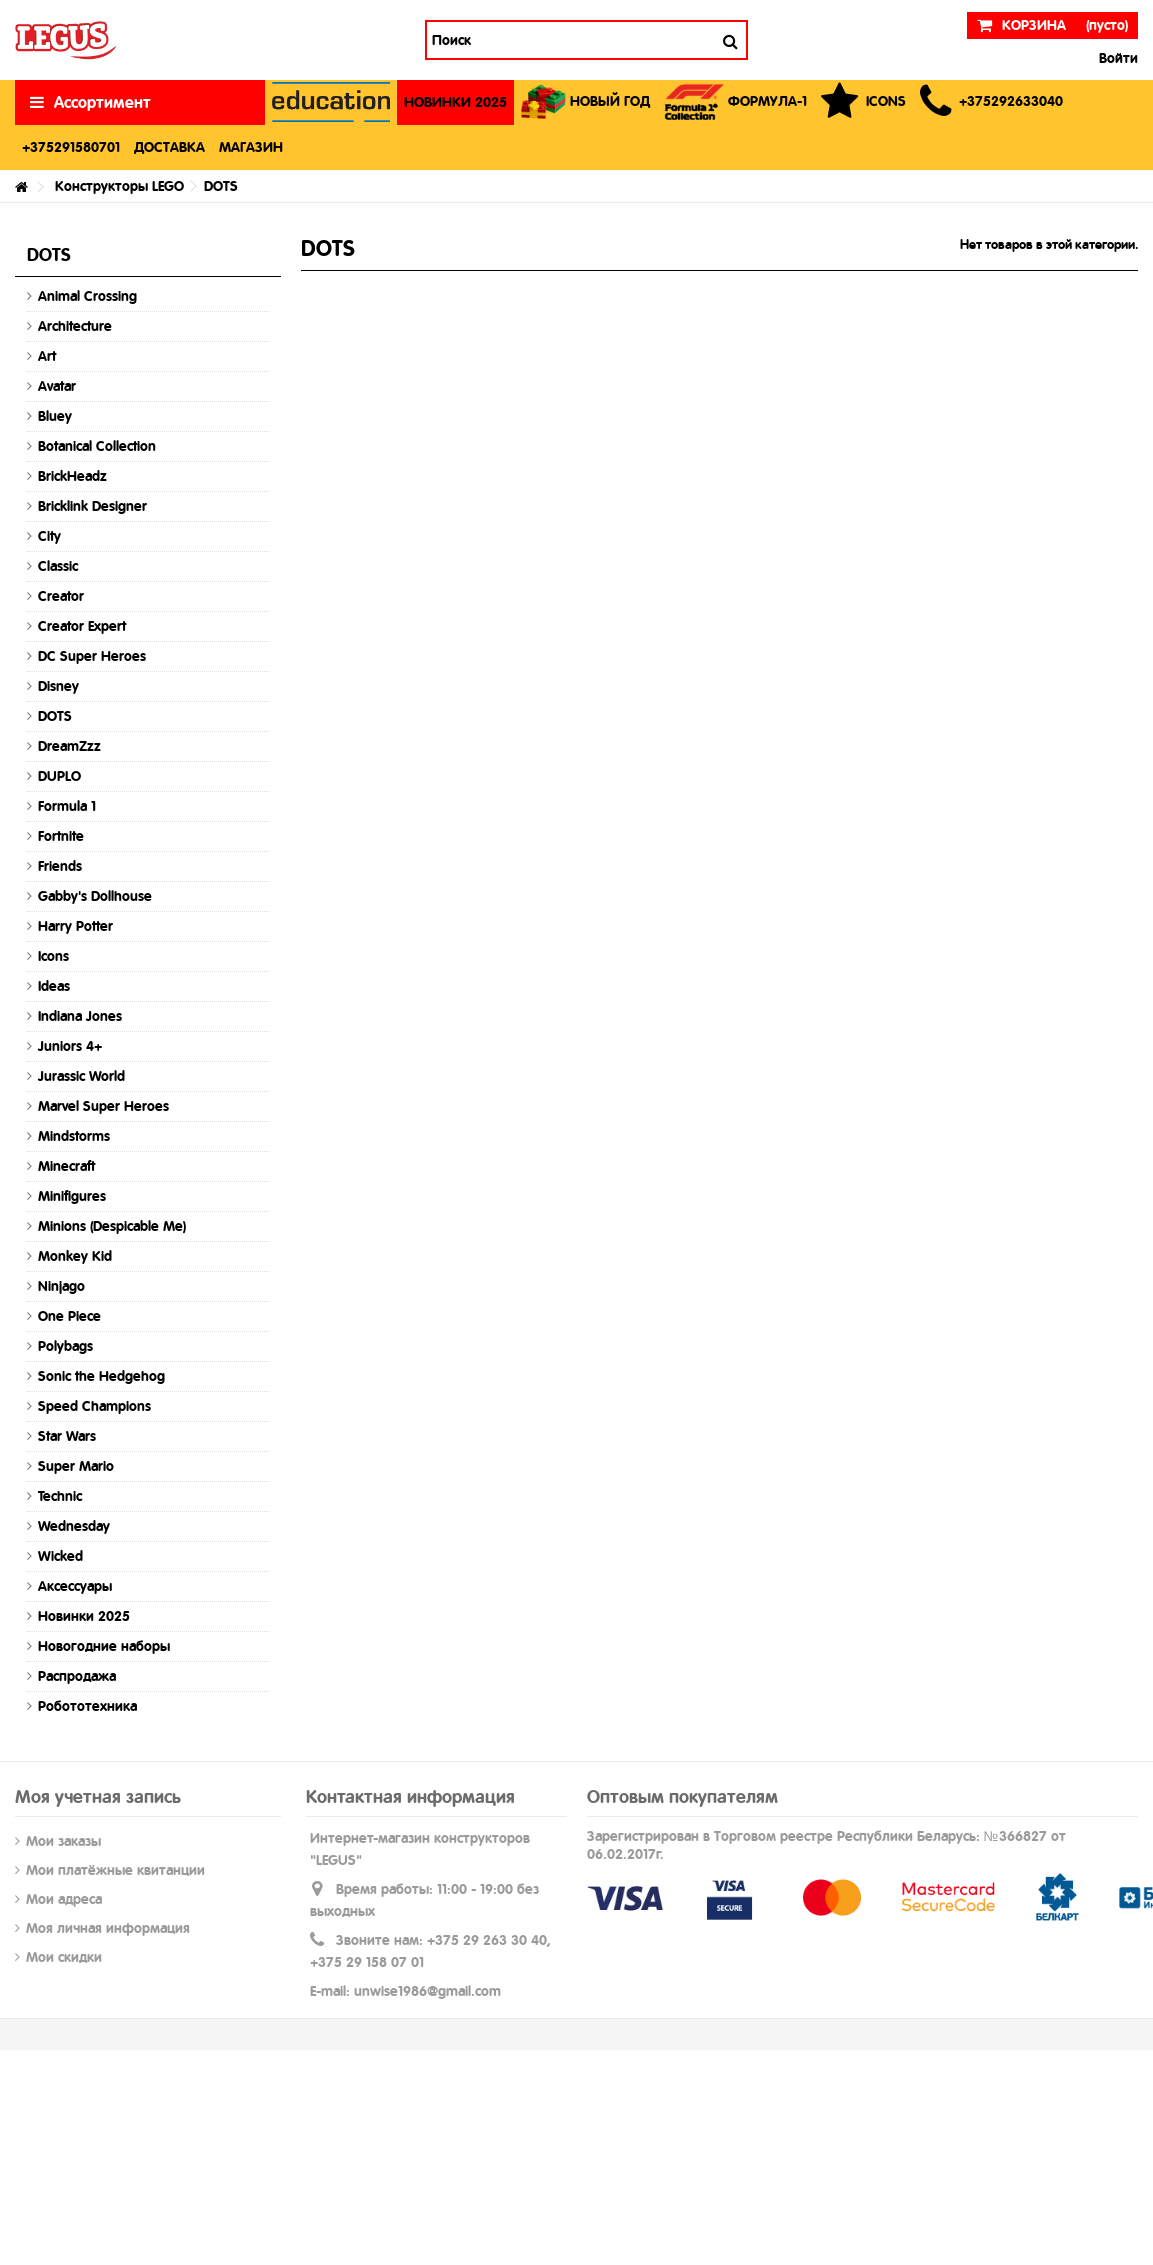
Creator (61, 596)
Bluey (55, 416)
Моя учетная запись (98, 1796)
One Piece (69, 1316)
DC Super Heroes (92, 656)
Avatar (57, 386)
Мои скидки (64, 1957)
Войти (1116, 58)
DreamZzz (69, 746)
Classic (58, 566)
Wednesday (74, 1526)
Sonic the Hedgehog (101, 1376)
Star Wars (67, 1436)
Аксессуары (75, 1586)
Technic (60, 1496)
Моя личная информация (108, 1928)
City (49, 536)
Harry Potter (75, 926)
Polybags (65, 1346)
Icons (53, 956)
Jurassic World (81, 1076)
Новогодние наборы (104, 1646)
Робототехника (87, 1706)
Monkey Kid (75, 1256)
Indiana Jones (80, 1016)
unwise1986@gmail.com (427, 1991)
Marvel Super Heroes (103, 1106)
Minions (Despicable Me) (112, 1226)
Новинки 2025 (84, 1616)
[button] (991, 102)
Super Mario (76, 1466)
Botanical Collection (97, 446)
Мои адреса (64, 1899)
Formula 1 (67, 806)
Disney (58, 686)
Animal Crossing (87, 296)
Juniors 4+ (70, 1046)
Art (47, 356)
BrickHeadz (72, 476)
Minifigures (72, 1196)
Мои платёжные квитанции (115, 1870)
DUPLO (59, 776)
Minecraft (66, 1166)
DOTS (55, 716)
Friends (60, 866)
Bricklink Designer (92, 506)
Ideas (54, 986)
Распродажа (77, 1676)
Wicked (60, 1556)
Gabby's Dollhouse (95, 896)
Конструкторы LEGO (119, 186)
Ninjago (61, 1286)
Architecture (75, 326)
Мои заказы (63, 1841)
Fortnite (61, 836)
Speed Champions (94, 1406)
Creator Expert (82, 626)
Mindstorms (74, 1136)
